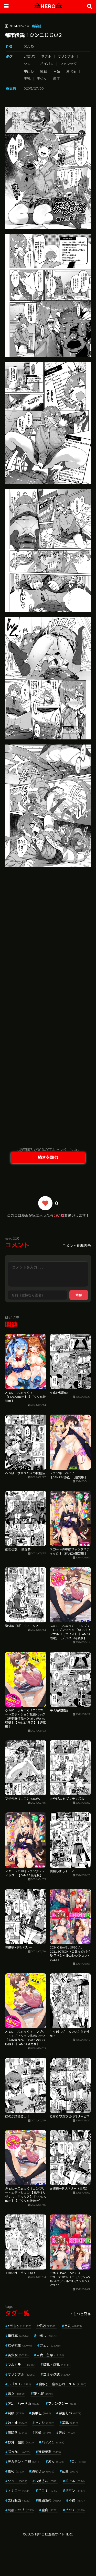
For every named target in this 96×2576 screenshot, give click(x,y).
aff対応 (29, 56)
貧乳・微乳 (57, 2364)
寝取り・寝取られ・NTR (62, 2384)
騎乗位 (41, 2413)
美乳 (27, 78)
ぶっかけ (19, 2452)
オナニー (19, 2490)
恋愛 (43, 2432)
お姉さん (46, 2481)
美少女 (42, 78)
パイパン (47, 63)
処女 (16, 2393)
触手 (56, 78)
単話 (56, 71)
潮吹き (71, 71)
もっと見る (82, 2313)
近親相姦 (49, 2452)
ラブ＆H (19, 2384)
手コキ (48, 2490)
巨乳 (73, 2326)
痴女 (56, 2461)
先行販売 (19, 2500)
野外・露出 (21, 2442)
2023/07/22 (34, 88)
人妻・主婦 (50, 2355)
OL (79, 2461)
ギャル (75, 2481)
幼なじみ (42, 2471)
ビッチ (75, 2510)
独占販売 (49, 2500)
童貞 (49, 2510)
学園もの (70, 2413)
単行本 (18, 2335)
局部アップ (21, 2510)
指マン (75, 2490)
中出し (29, 71)
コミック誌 (57, 2374)
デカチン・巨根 (24, 2461)
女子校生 (20, 2345)
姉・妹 (17, 2422)
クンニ (29, 63)
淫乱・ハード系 (24, 2403)
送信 (79, 1295)
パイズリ (52, 2442)
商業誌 (36, 26)
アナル (46, 56)
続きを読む (48, 1157)
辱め (67, 2432)
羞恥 (16, 2471)
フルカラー (21, 2364)
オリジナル (66, 56)
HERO (48, 6)
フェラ (50, 2345)
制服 (43, 71)
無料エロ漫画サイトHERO (54, 2534)
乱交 (70, 2471)
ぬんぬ (29, 46)
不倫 (77, 2500)
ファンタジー (70, 63)
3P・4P (43, 2393)
